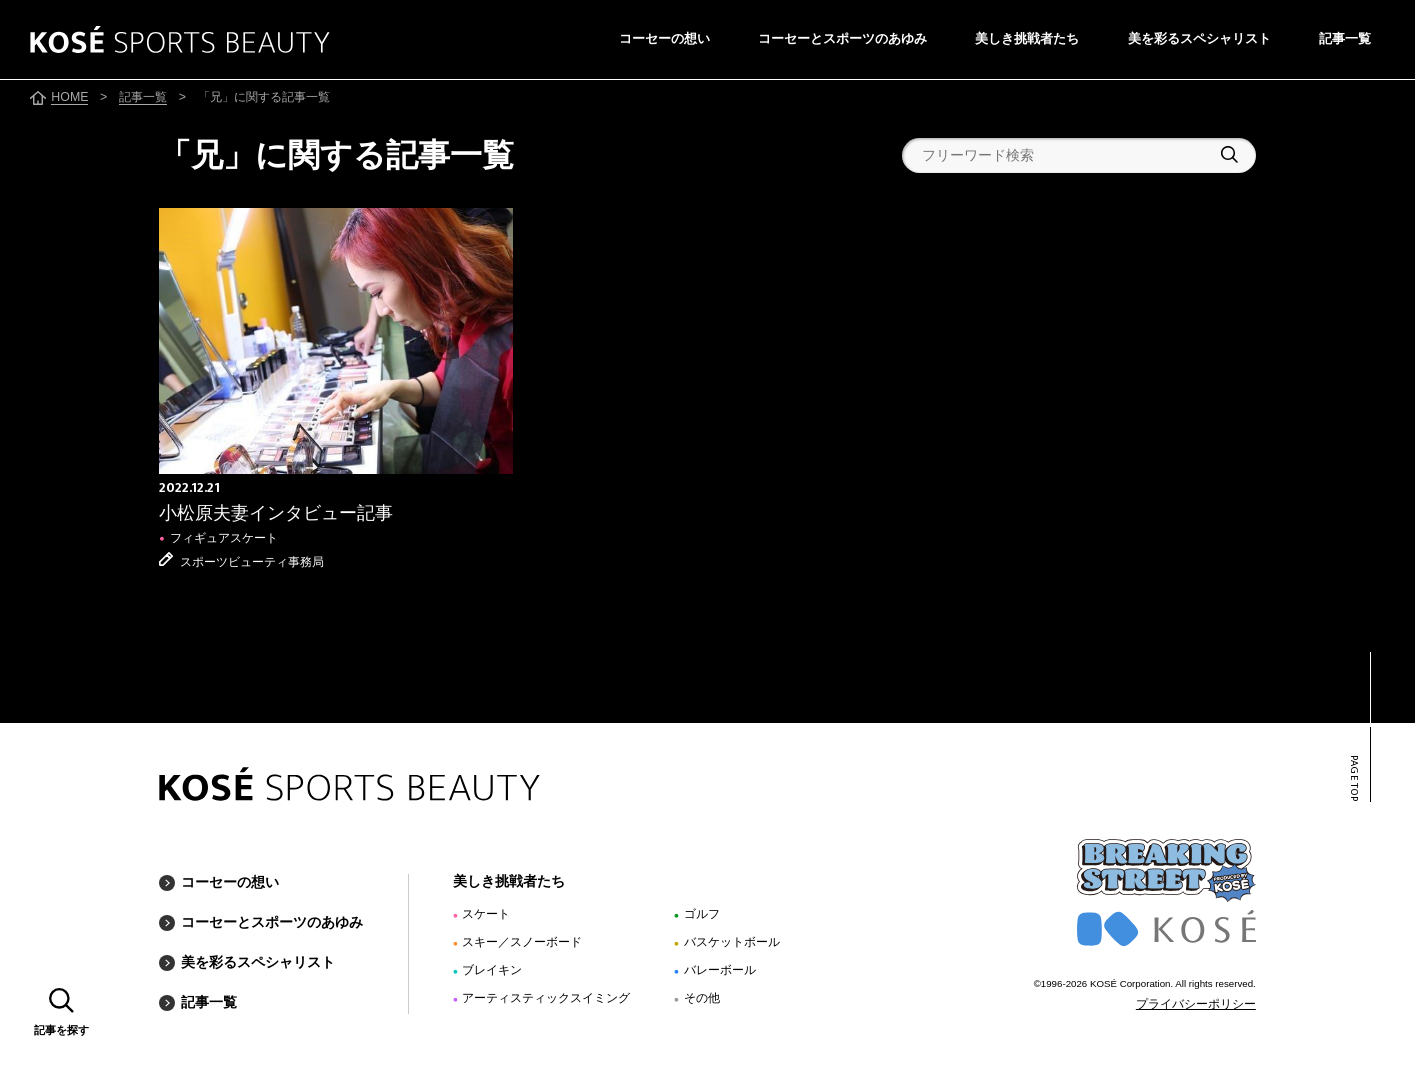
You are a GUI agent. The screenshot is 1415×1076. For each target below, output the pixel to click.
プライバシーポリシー (1196, 1004)
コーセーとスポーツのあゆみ (842, 38)
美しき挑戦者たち (1027, 38)
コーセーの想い (664, 38)
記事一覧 (1345, 38)
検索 (1229, 154)
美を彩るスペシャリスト (1199, 38)
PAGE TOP (1353, 778)
